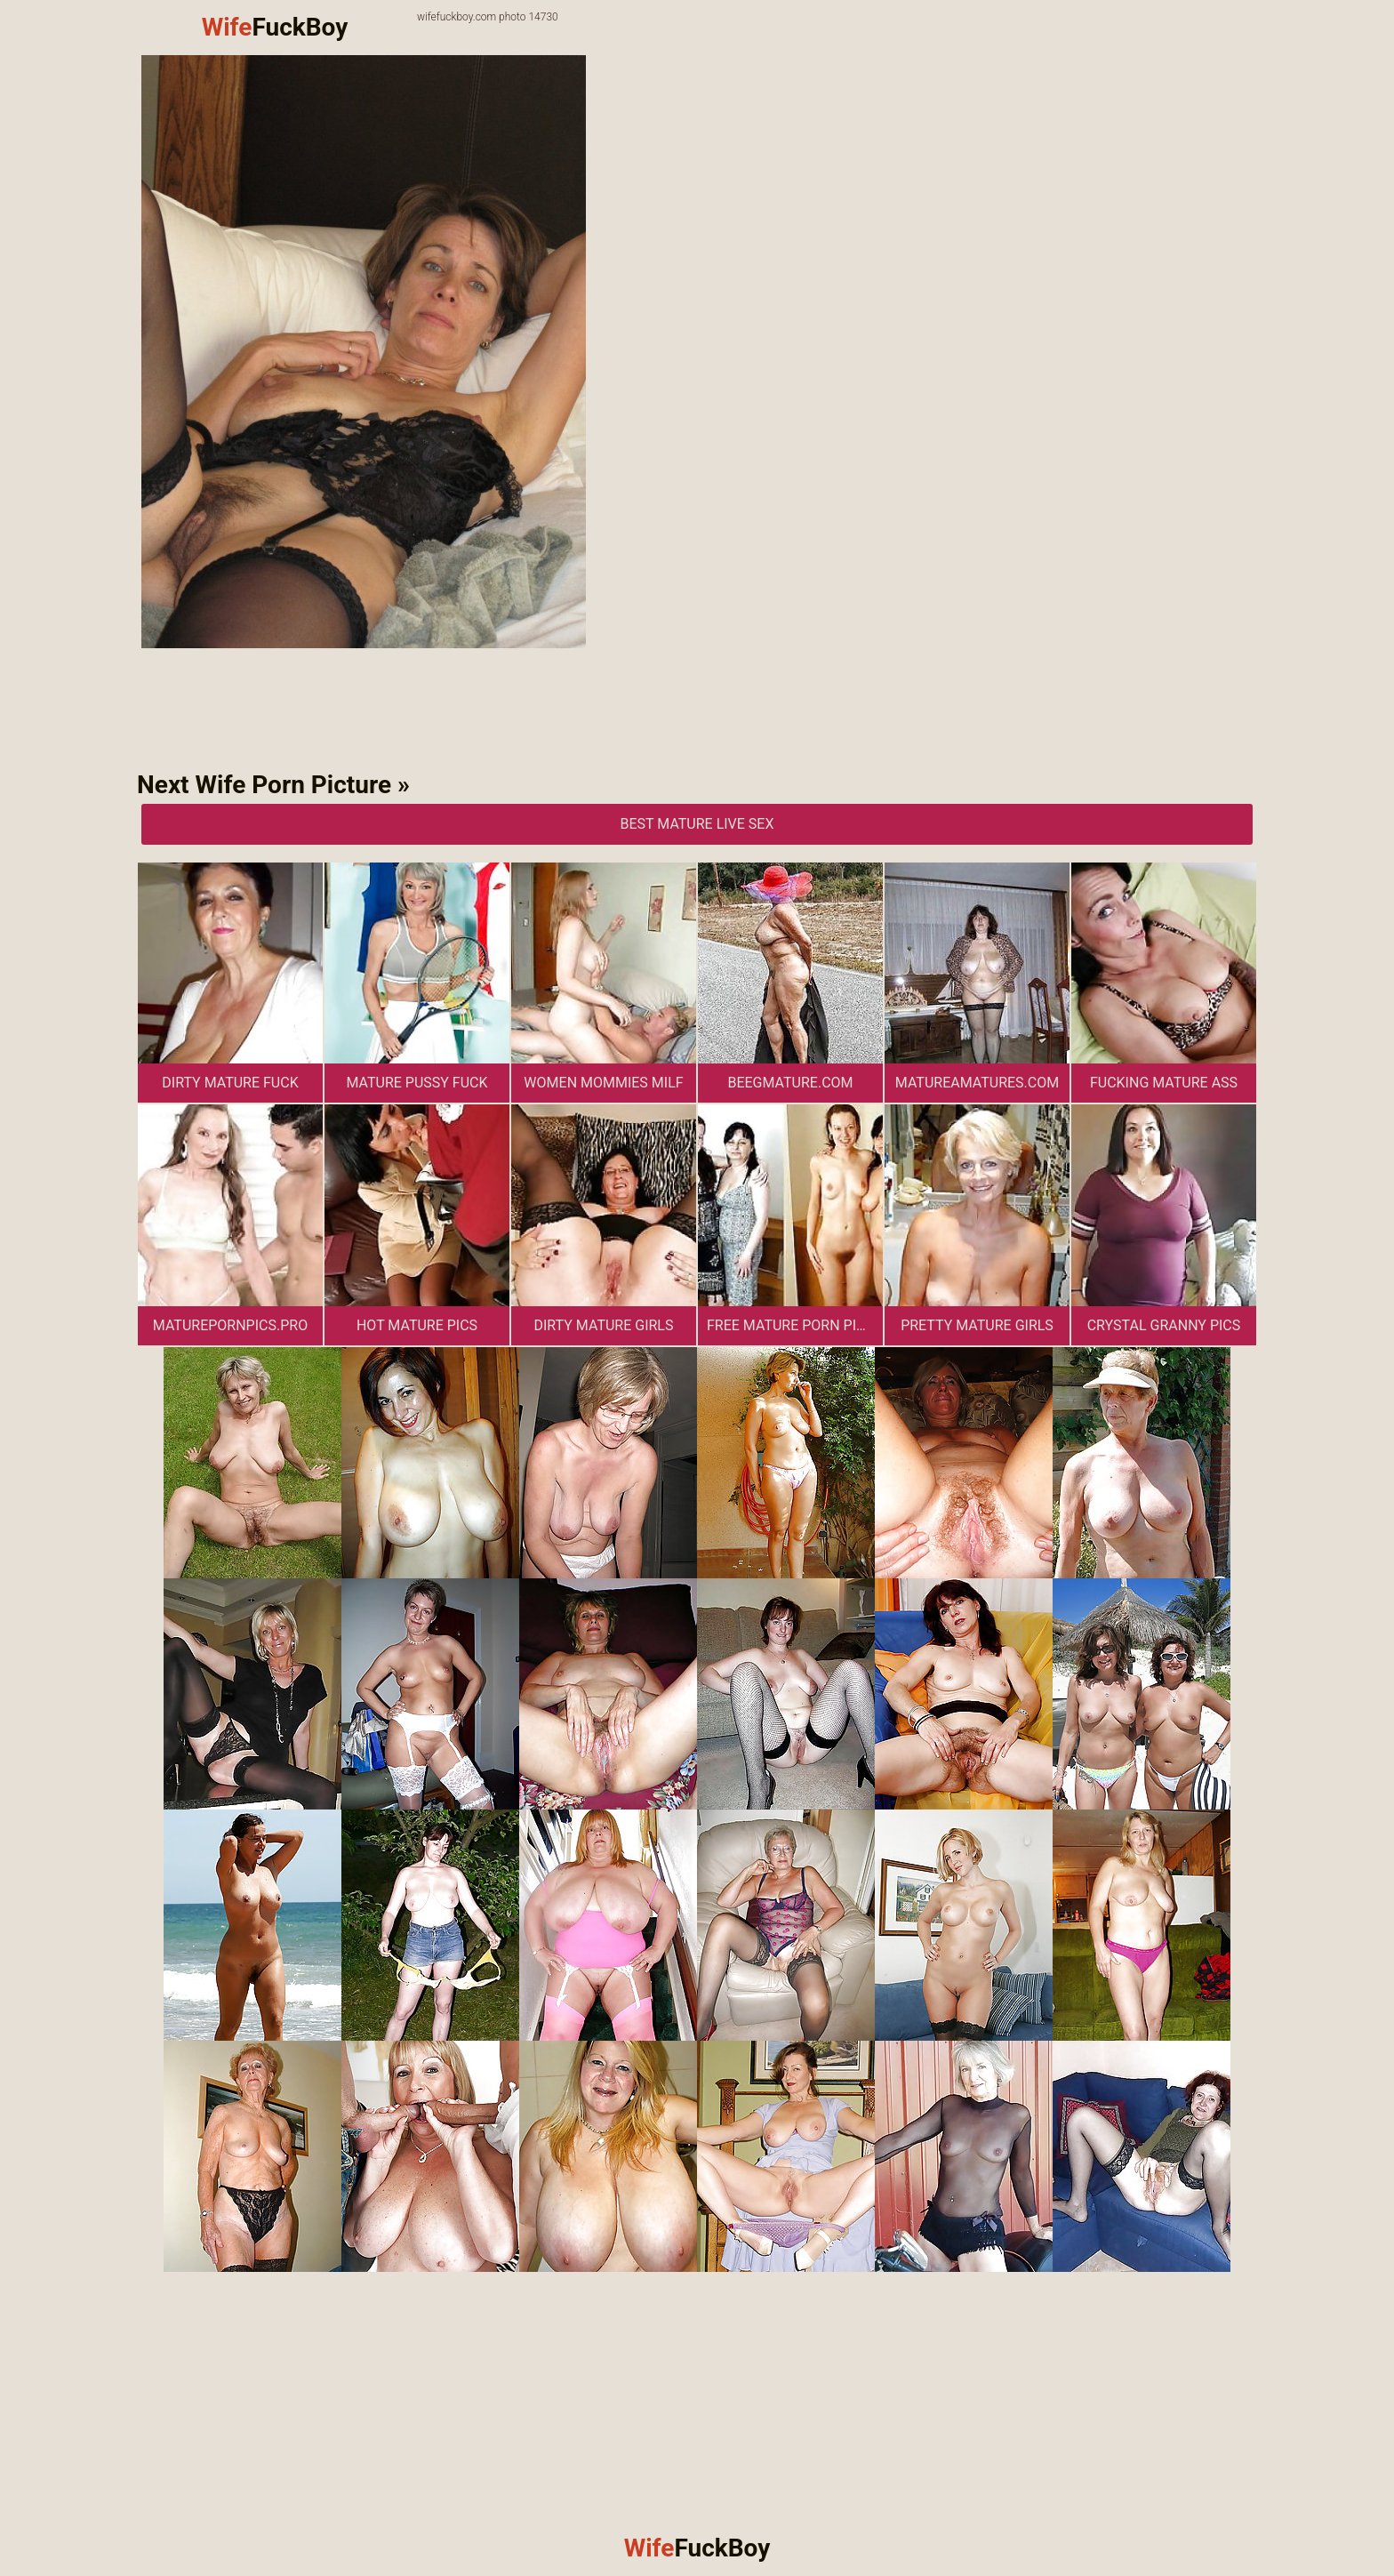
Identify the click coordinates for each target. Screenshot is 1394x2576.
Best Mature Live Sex (697, 823)
